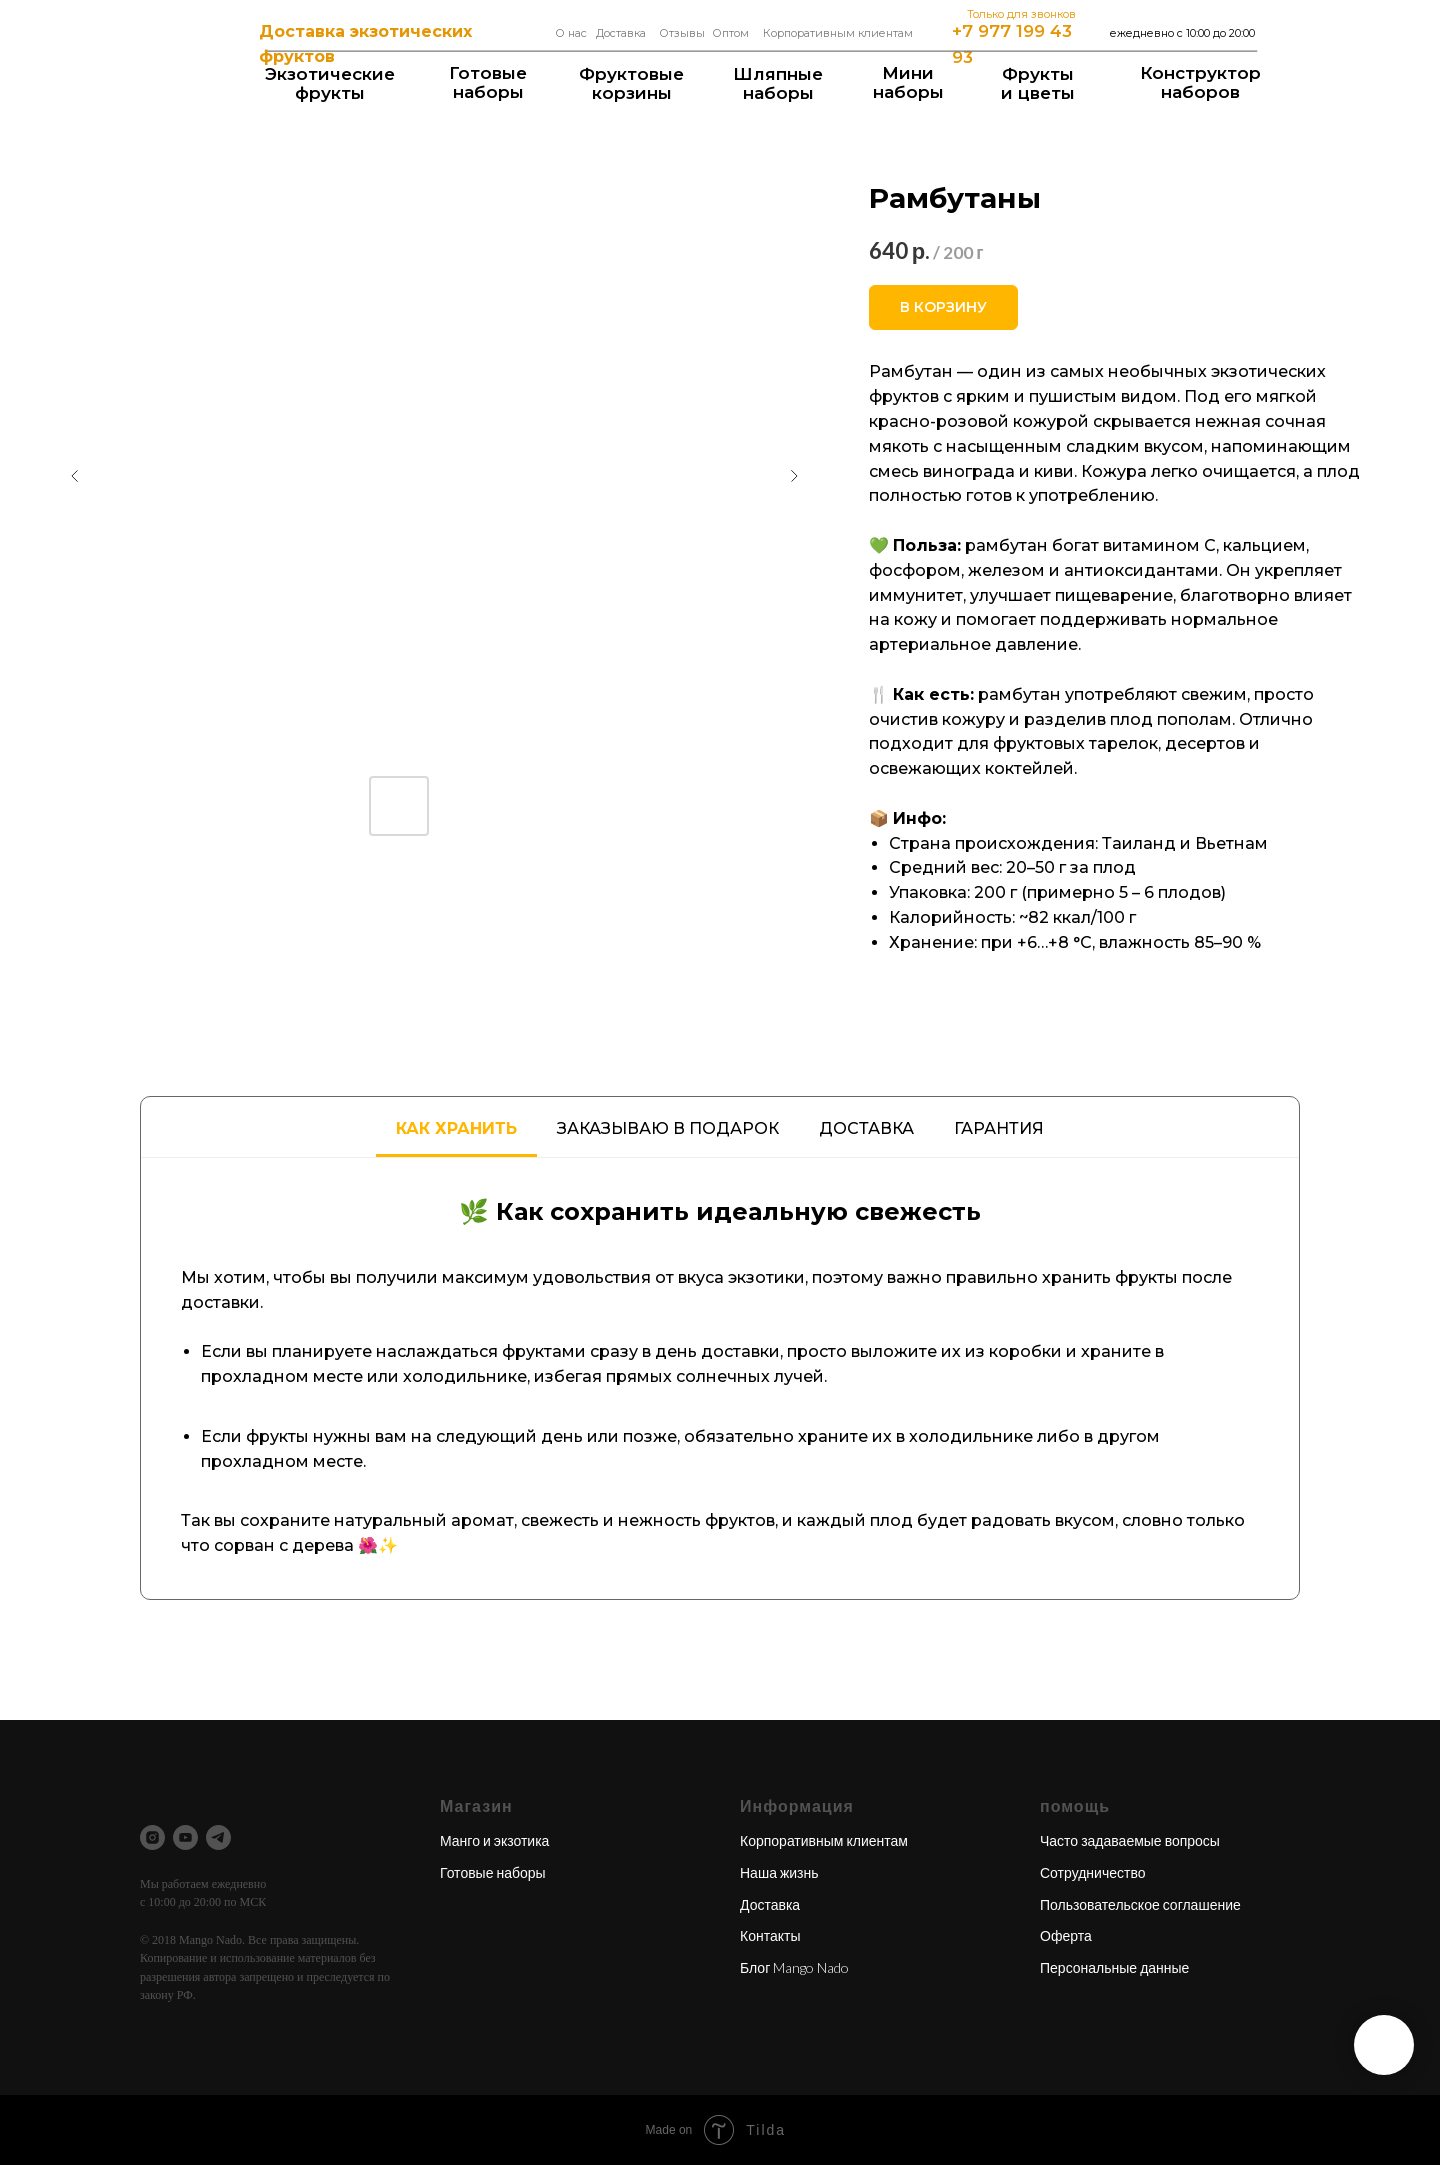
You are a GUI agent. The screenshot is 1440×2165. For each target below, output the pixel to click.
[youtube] (185, 1837)
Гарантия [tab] (999, 1128)
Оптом (730, 33)
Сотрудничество (1092, 1872)
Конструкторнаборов (1200, 82)
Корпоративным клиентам (838, 33)
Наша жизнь (779, 1872)
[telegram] (218, 1837)
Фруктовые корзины (631, 83)
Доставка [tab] (866, 1128)
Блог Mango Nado (794, 1967)
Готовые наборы (488, 82)
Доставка (621, 33)
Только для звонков (1021, 14)
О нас (571, 33)
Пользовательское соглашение (1140, 1904)
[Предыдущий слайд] (75, 476)
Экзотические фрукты (330, 83)
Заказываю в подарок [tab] (668, 1128)
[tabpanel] (720, 1378)
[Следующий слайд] (794, 476)
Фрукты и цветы (1038, 83)
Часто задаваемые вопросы (1130, 1840)
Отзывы (682, 33)
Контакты (770, 1935)
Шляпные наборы (778, 83)
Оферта (1066, 1935)
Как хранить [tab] (456, 1128)
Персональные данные (1114, 1967)
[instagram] (152, 1837)
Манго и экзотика (494, 1840)
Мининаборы (908, 82)
